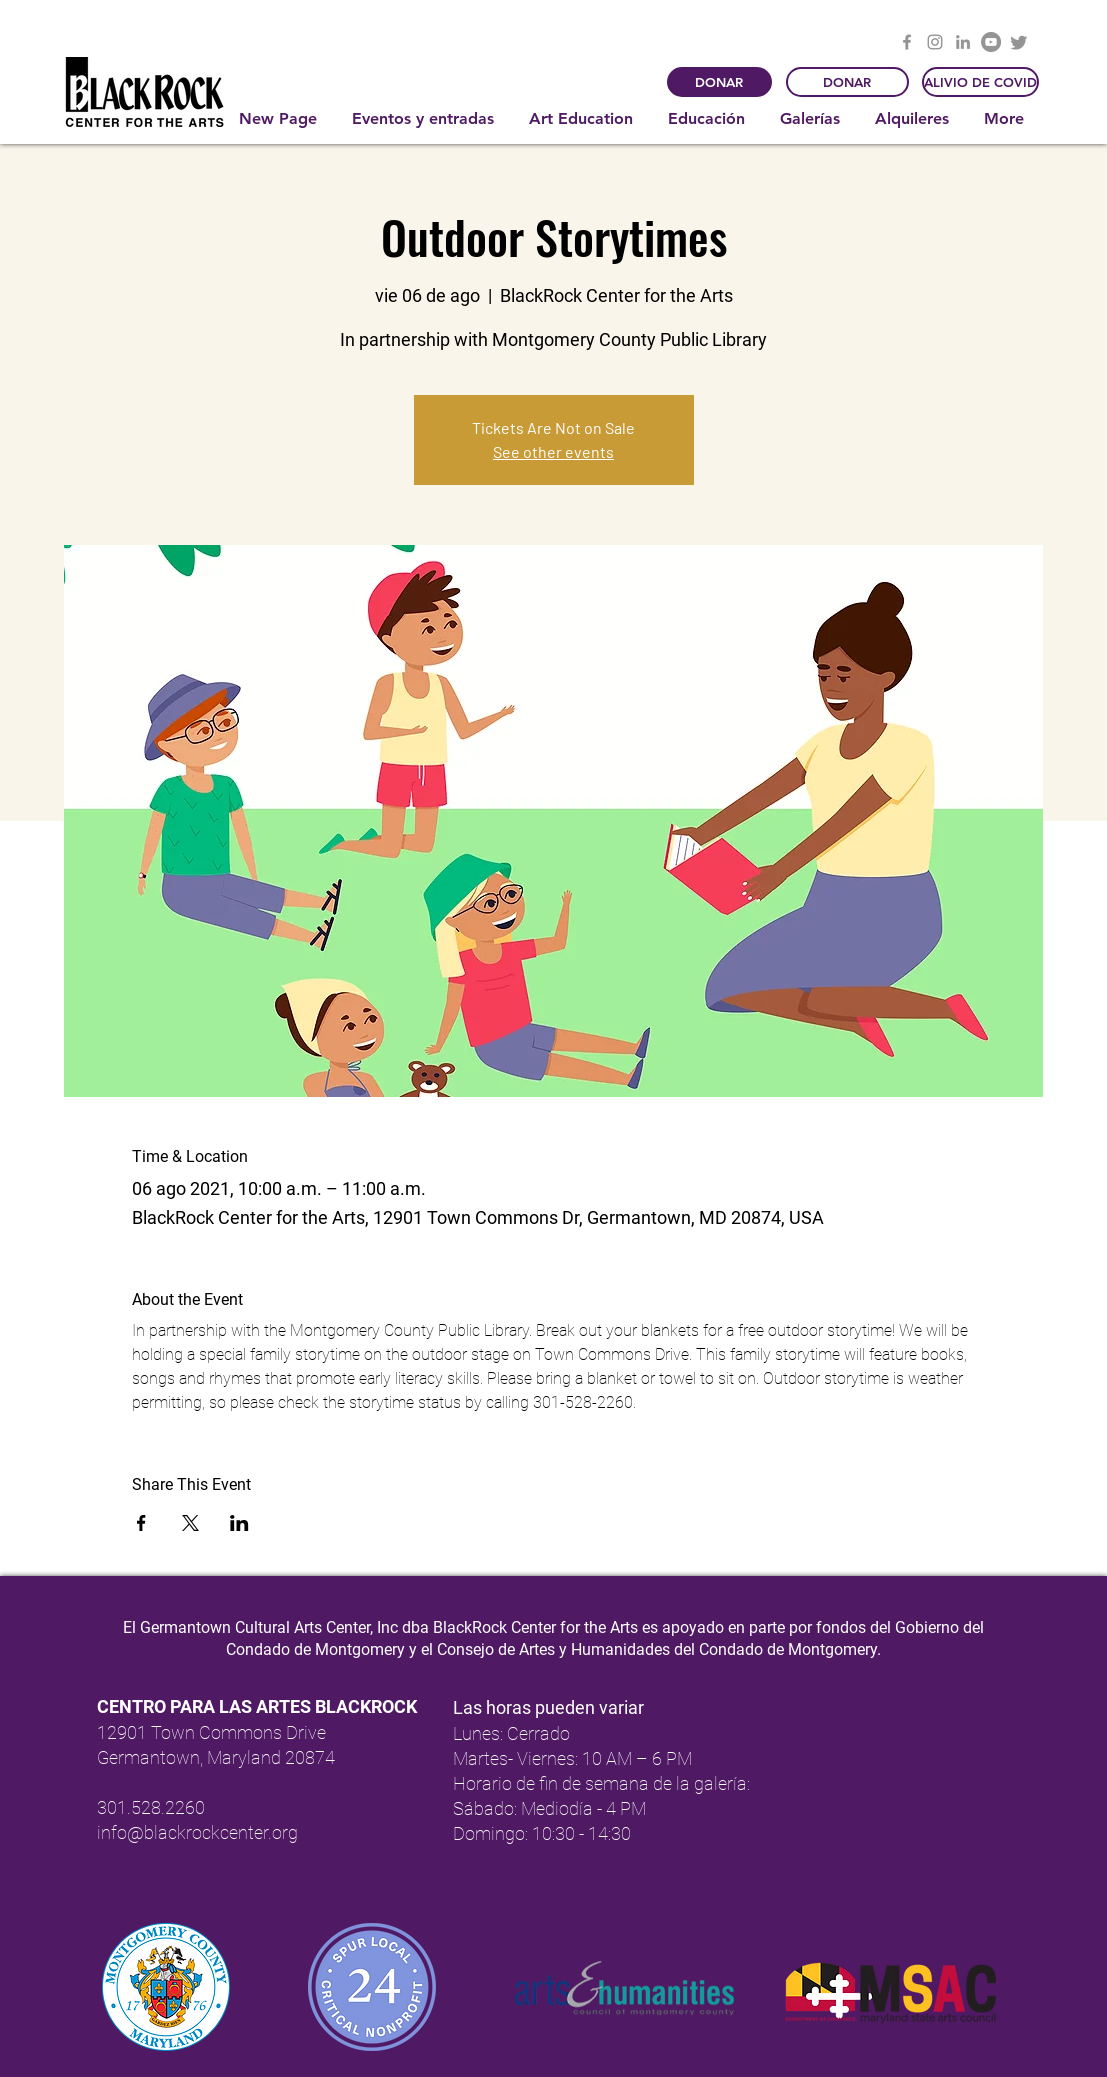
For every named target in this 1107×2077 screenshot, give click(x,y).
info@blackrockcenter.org (197, 1832)
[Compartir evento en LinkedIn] (239, 1523)
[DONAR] (719, 82)
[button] (425, 119)
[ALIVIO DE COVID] (980, 82)
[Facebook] (907, 42)
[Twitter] (1019, 42)
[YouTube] (991, 42)
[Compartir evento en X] (190, 1523)
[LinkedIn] (963, 42)
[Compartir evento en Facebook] (141, 1523)
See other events (553, 451)
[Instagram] (935, 42)
